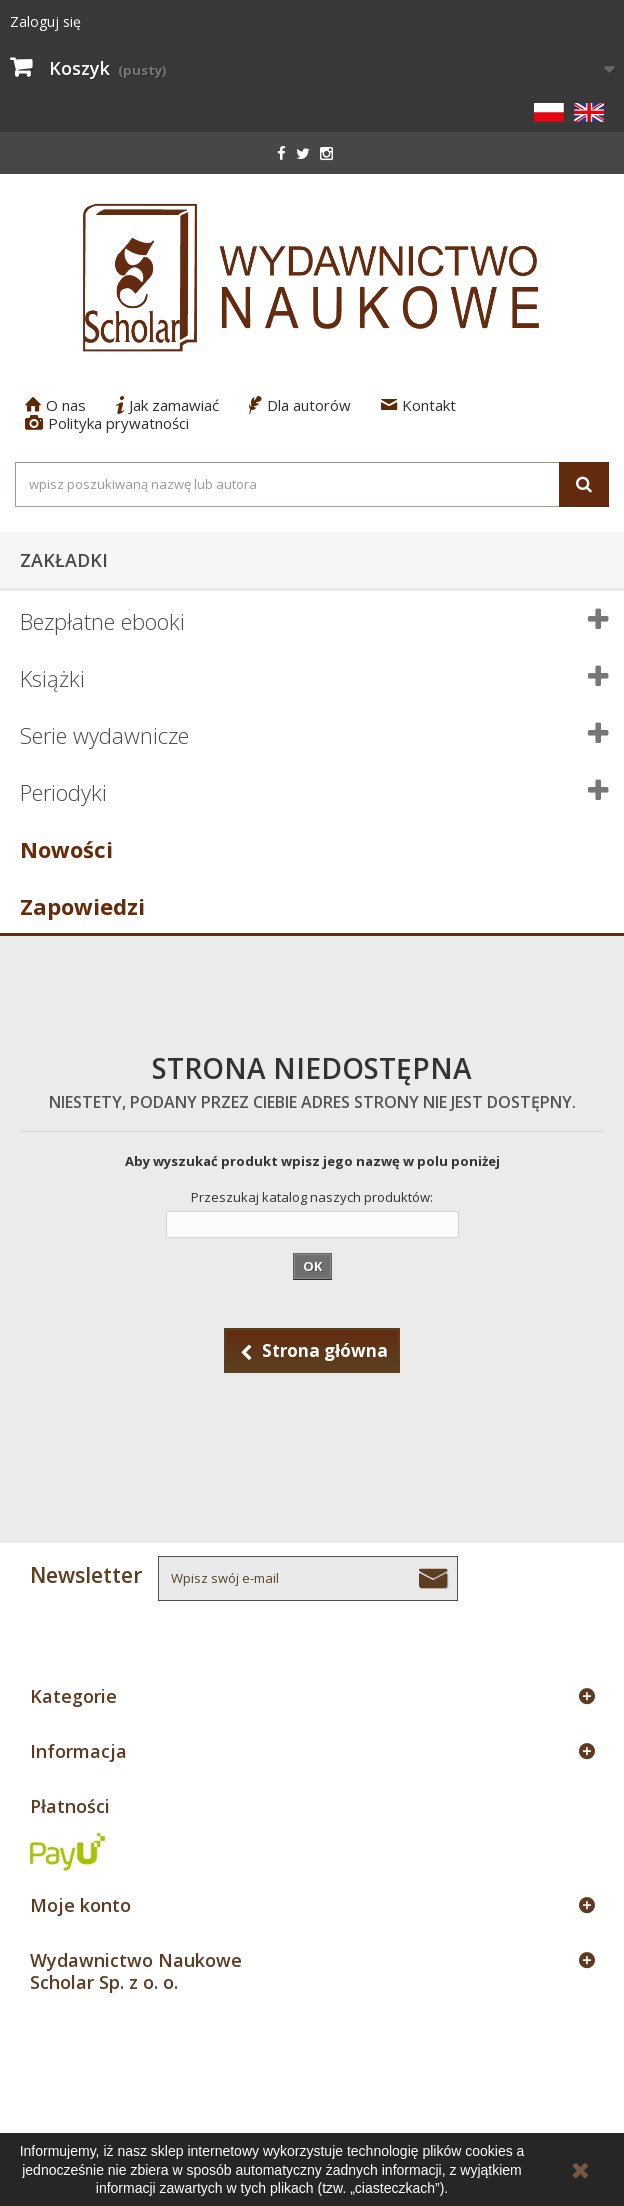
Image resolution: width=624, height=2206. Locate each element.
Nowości (66, 849)
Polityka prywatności (107, 423)
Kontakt (418, 405)
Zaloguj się (45, 21)
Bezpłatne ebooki (102, 621)
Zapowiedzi (82, 906)
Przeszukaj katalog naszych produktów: (312, 1197)
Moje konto (80, 1905)
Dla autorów (300, 405)
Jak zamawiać (167, 405)
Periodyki (63, 792)
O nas (55, 405)
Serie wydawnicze (104, 735)
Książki (52, 678)
